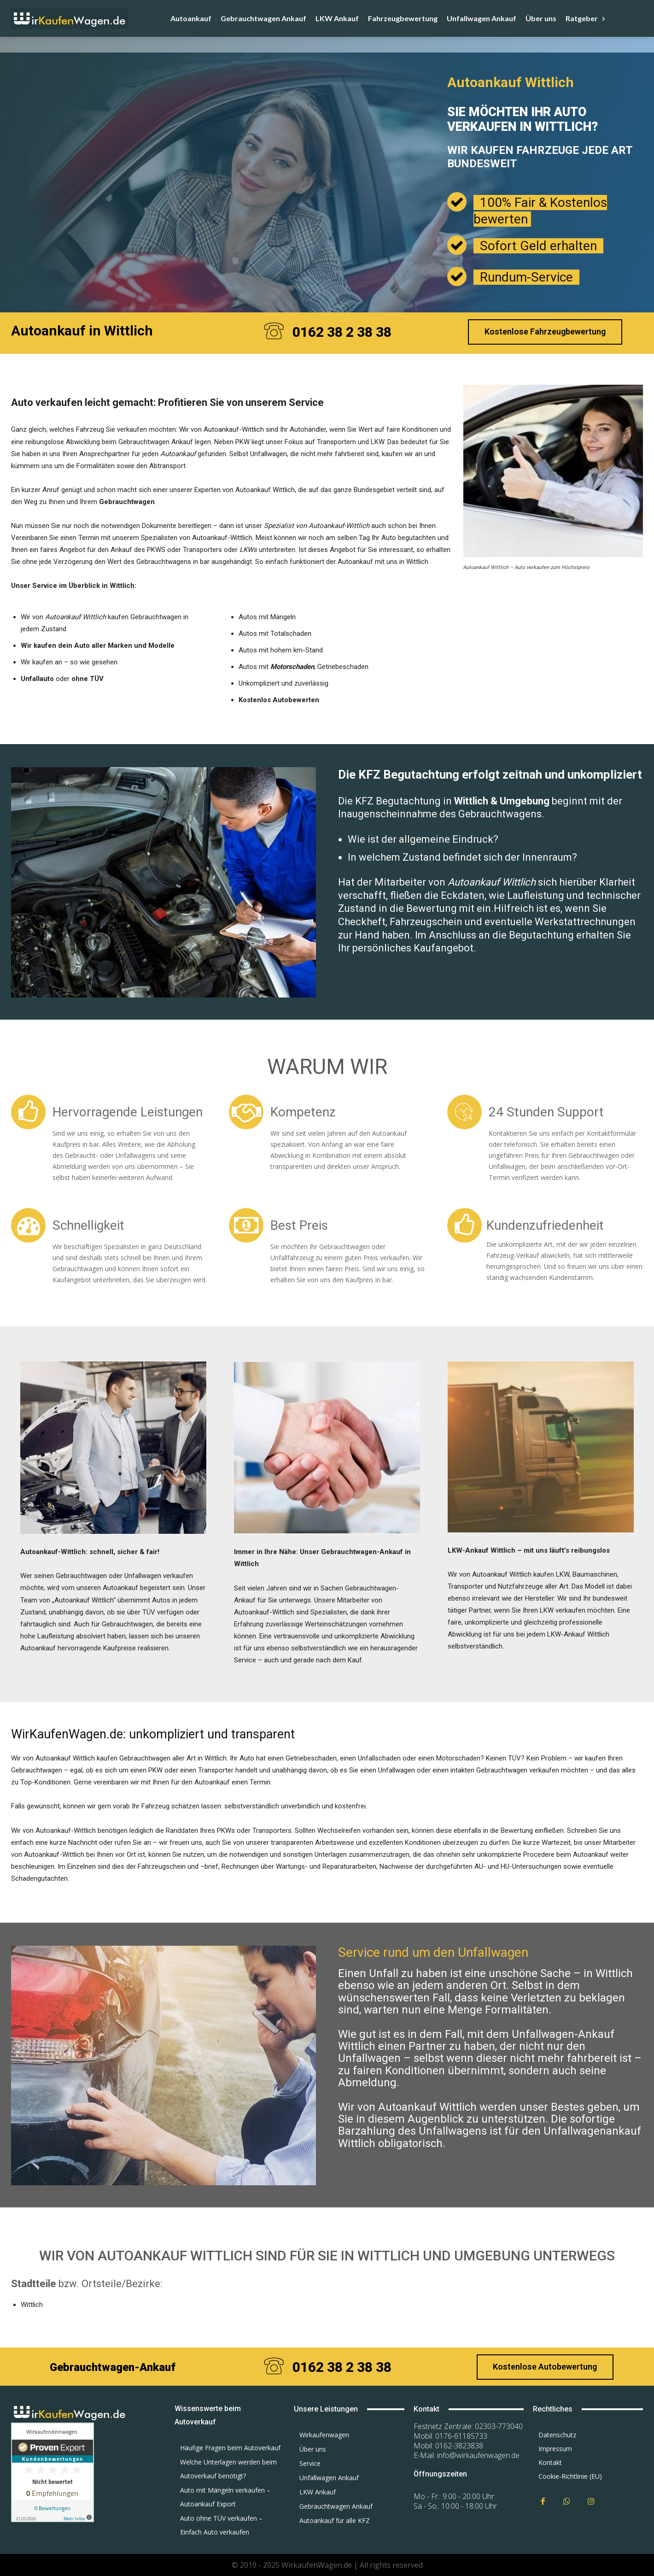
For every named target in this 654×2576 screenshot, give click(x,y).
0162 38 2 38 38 (341, 332)
